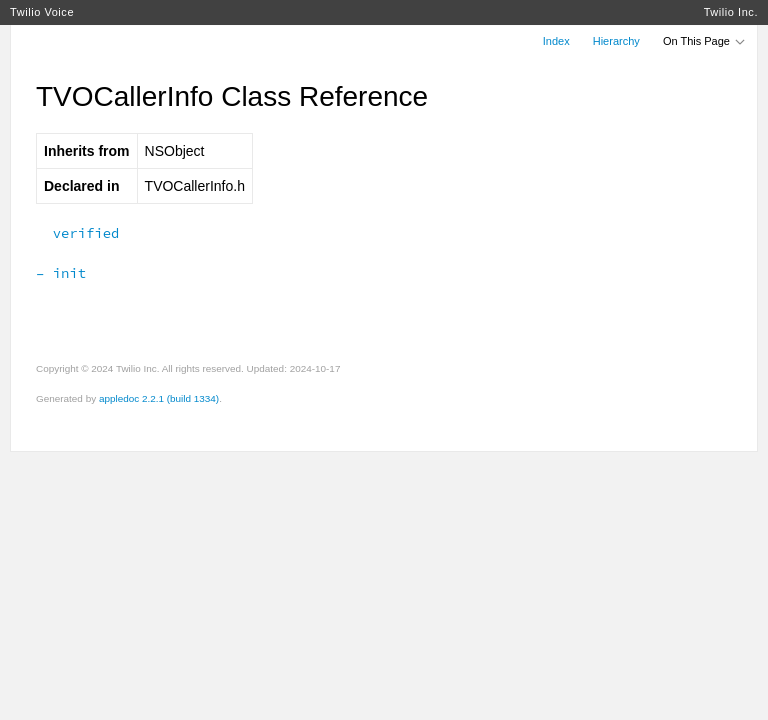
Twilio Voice (42, 12)
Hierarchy (616, 41)
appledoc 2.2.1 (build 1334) (159, 398)
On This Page (705, 41)
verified (77, 233)
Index (556, 41)
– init (61, 273)
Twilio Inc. (731, 12)
